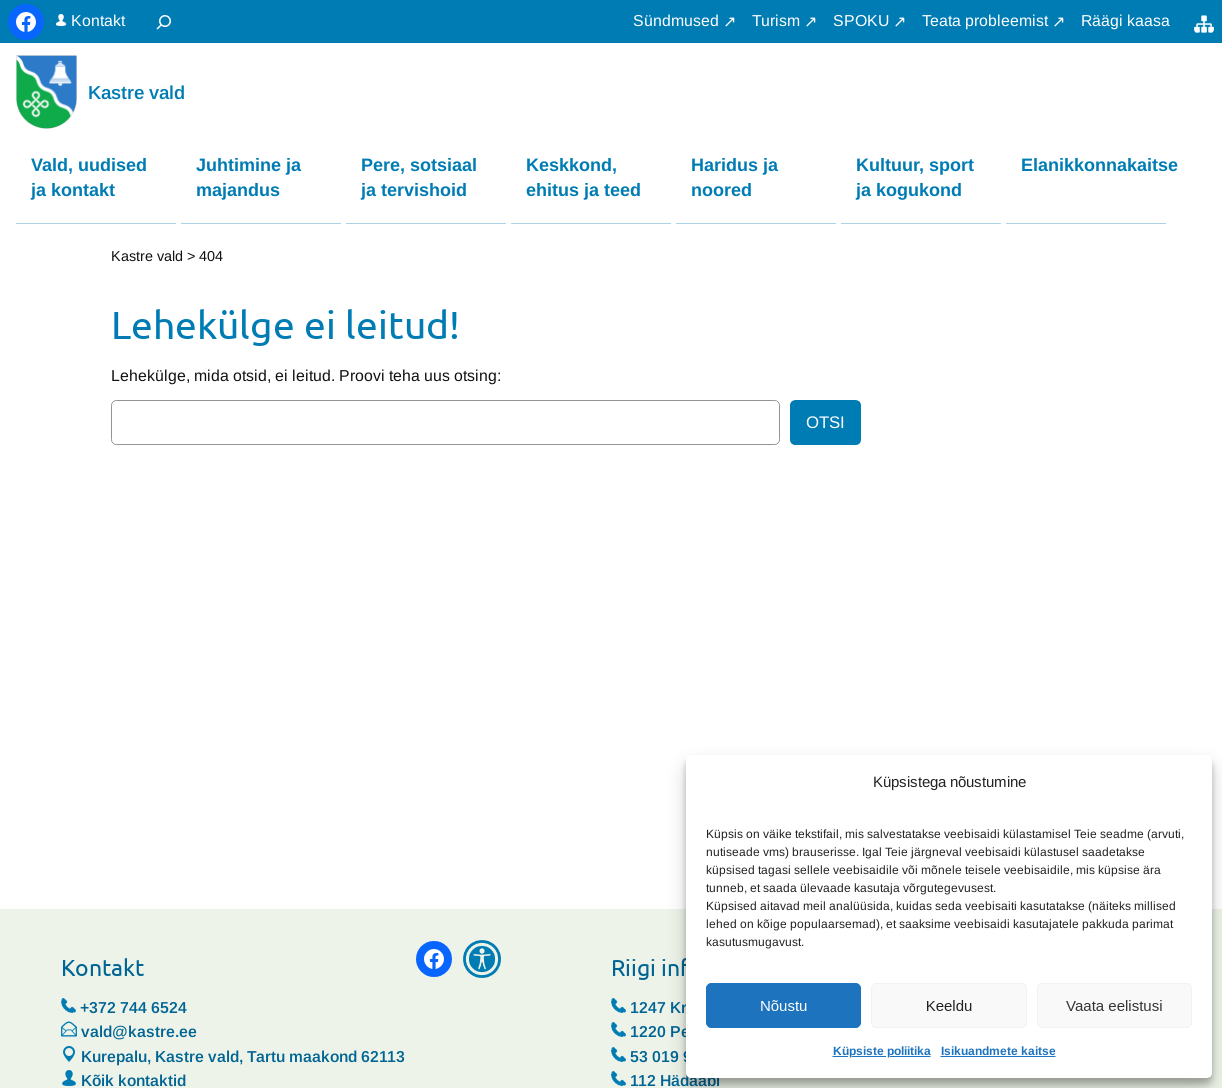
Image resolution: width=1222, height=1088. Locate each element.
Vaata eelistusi (1114, 1005)
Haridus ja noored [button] (734, 177)
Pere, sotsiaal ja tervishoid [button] (419, 177)
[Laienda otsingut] (164, 21)
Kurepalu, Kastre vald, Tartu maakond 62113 (233, 1057)
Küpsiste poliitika (882, 1051)
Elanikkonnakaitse (1093, 165)
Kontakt (98, 20)
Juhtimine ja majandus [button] (248, 177)
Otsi (825, 423)
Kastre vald (136, 92)
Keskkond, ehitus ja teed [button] (583, 177)
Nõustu (784, 1005)
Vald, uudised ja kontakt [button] (89, 177)
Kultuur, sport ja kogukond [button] (915, 177)
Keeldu (949, 1005)
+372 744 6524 (133, 1008)
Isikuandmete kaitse (998, 1051)
